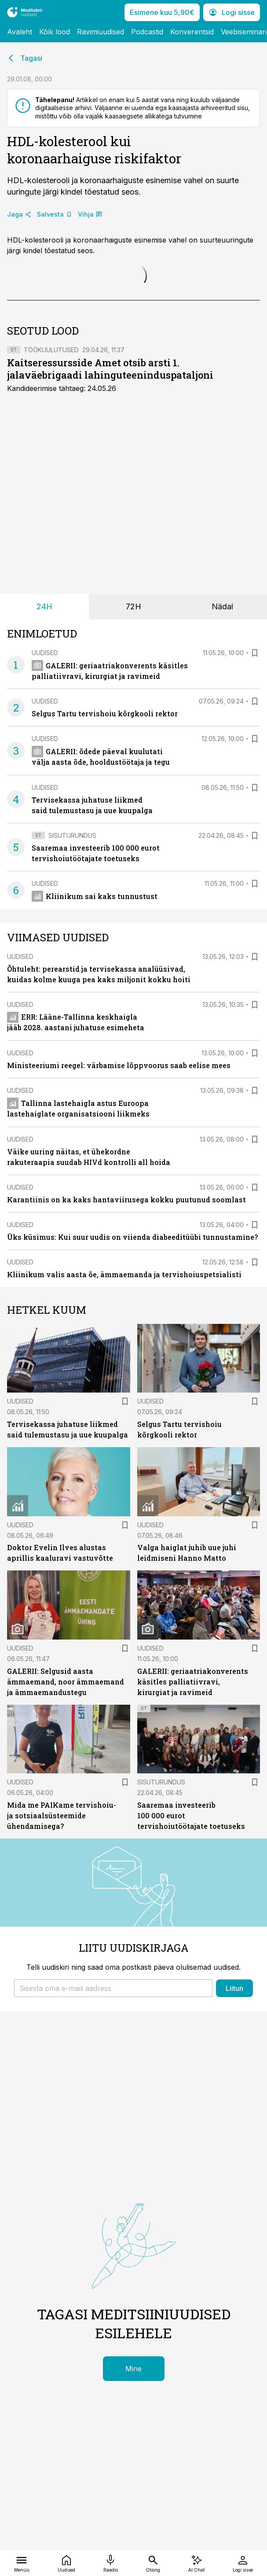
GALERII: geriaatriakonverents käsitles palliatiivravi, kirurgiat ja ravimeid (192, 1681)
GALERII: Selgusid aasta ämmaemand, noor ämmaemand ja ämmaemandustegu (65, 1681)
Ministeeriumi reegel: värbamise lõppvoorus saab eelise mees (118, 1065)
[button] (113, 1988)
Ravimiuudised (100, 31)
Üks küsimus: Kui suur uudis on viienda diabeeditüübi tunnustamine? (132, 1237)
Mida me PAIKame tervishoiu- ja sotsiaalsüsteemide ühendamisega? (61, 1815)
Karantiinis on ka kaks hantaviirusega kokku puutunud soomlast (126, 1199)
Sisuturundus (72, 835)
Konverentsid (192, 31)
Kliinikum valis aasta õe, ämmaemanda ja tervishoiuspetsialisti (124, 1274)
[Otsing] (153, 2563)
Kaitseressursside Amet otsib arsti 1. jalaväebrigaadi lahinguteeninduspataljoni (110, 368)
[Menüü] (22, 2563)
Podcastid (147, 31)
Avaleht (19, 31)
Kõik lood (54, 31)
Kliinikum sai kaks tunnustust (94, 896)
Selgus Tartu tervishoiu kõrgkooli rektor (105, 713)
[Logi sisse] (243, 2563)
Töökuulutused (51, 350)
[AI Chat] (196, 2563)
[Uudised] (66, 2563)
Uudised (45, 652)
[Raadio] (110, 2563)
